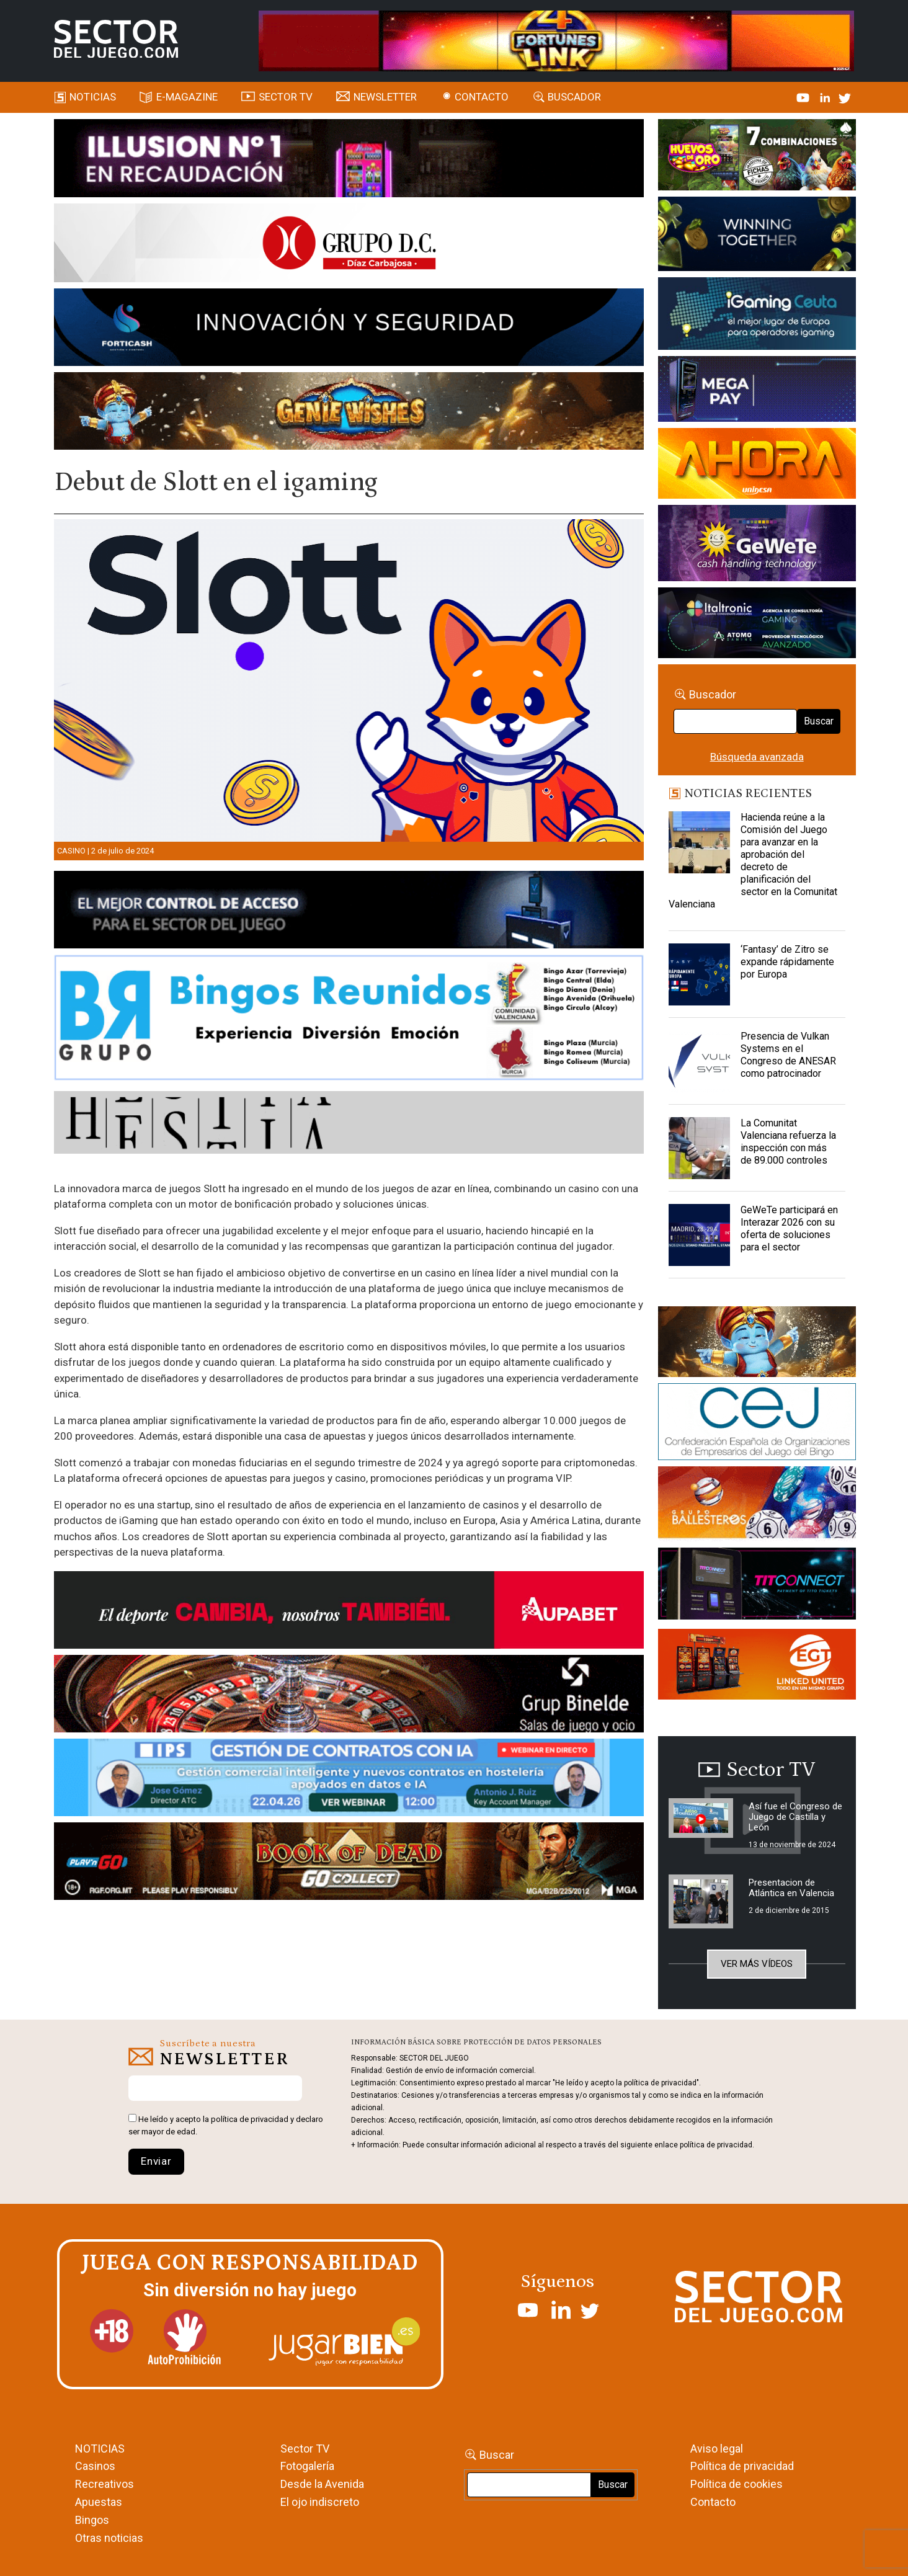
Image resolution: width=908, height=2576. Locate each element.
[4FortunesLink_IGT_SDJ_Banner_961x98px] (556, 39)
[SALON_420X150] (757, 465)
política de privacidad (249, 2119)
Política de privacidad (742, 2465)
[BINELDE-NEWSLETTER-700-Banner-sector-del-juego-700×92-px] (349, 1696)
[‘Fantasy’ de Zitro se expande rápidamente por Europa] (700, 974)
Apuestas (98, 2501)
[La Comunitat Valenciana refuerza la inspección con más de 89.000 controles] (700, 1148)
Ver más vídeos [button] (757, 1963)
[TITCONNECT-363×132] (757, 1585)
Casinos (95, 2465)
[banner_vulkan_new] (349, 912)
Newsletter (385, 97)
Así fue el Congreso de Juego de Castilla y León (795, 1817)
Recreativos (104, 2483)
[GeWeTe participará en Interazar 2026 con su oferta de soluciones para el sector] (700, 1235)
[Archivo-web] (757, 624)
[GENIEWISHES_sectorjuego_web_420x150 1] (757, 1344)
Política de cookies (736, 2483)
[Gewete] (757, 545)
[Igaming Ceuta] (757, 316)
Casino (71, 850)
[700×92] (349, 1863)
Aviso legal (716, 2448)
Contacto (482, 97)
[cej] (757, 1424)
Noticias (92, 97)
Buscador (574, 97)
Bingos (92, 2519)
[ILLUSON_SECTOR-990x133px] (349, 160)
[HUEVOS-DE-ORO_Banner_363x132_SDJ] (757, 157)
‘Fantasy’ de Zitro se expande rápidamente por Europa (787, 961)
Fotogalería (307, 2465)
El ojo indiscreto (319, 2501)
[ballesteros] (757, 1506)
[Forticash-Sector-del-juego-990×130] (349, 329)
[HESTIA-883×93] (349, 1124)
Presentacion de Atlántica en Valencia (791, 1888)
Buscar (819, 721)
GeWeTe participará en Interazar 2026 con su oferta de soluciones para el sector (789, 1228)
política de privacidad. (717, 2145)
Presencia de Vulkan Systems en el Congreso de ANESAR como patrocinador (788, 1054)
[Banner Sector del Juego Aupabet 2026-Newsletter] (349, 1612)
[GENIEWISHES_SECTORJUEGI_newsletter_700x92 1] (349, 413)
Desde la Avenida (322, 2483)
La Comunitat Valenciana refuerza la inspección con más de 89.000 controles (788, 1141)
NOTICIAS (100, 2448)
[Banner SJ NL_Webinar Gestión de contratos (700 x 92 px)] (349, 1779)
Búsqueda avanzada (757, 757)
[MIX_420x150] (757, 1666)
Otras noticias (109, 2537)
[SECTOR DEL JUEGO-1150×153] (349, 245)
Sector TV (304, 2448)
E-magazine (187, 97)
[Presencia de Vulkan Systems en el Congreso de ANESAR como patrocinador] (700, 1061)
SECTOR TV (286, 97)
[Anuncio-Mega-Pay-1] (757, 391)
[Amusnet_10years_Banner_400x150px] (757, 236)
